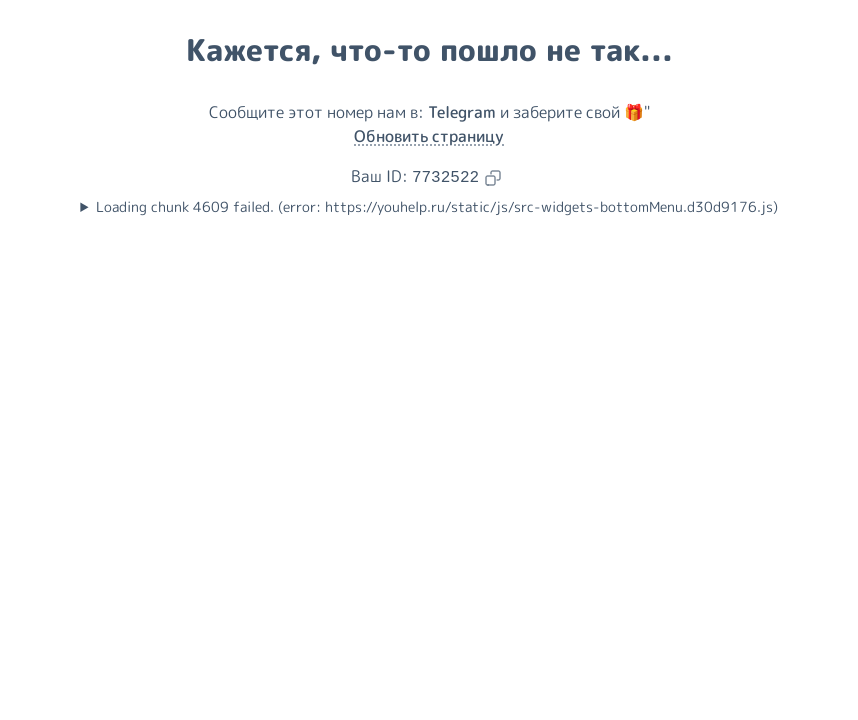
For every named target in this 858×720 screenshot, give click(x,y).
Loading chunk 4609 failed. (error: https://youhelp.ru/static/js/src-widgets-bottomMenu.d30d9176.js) (437, 207)
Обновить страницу (429, 136)
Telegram (462, 112)
